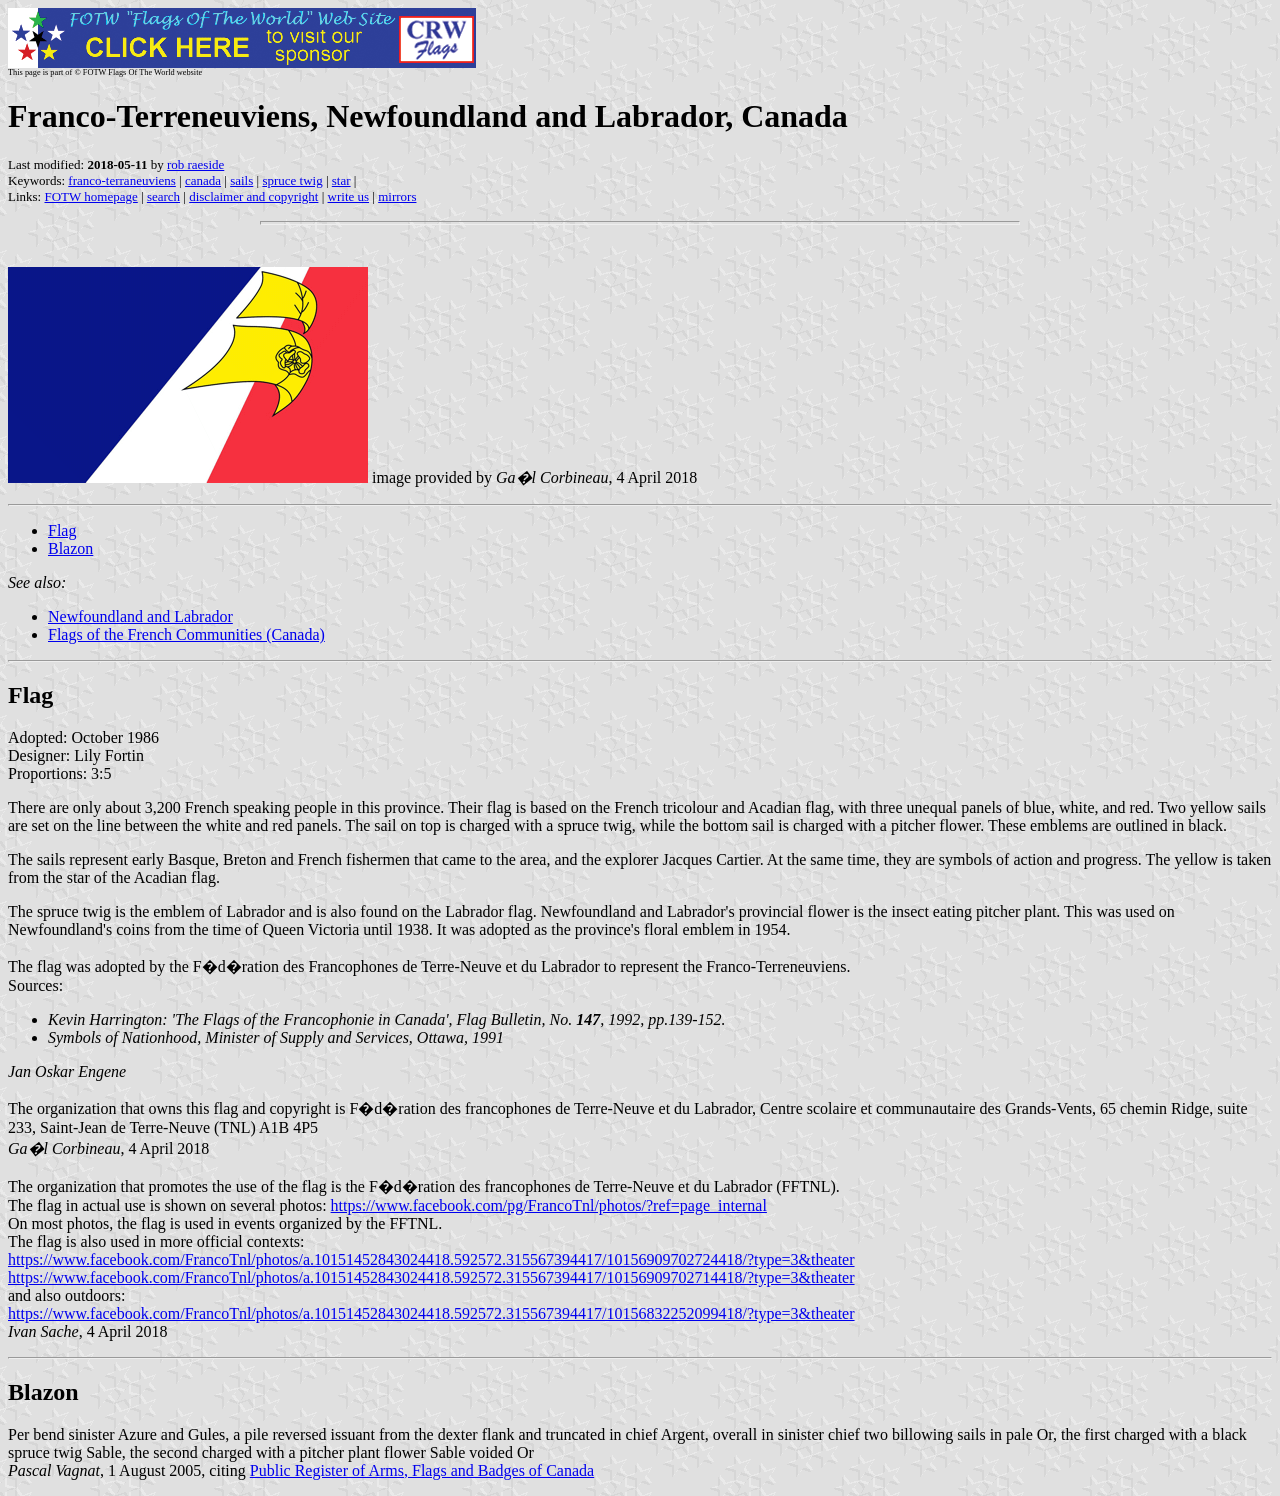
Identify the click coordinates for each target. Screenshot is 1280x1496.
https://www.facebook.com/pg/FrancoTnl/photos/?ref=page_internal (549, 1205)
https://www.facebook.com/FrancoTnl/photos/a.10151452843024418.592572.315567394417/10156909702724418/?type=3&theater (431, 1259)
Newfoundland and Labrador (140, 616)
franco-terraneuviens (122, 180)
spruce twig (292, 180)
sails (241, 180)
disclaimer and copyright (253, 196)
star (341, 180)
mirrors (397, 196)
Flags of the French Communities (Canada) (186, 634)
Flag (62, 530)
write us (349, 196)
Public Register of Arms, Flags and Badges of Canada (422, 1470)
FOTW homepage (90, 196)
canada (203, 180)
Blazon (70, 548)
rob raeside (195, 164)
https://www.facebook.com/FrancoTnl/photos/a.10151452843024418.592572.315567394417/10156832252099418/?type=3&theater (431, 1313)
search (163, 196)
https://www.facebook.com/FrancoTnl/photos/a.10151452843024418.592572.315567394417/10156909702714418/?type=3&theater (431, 1277)
